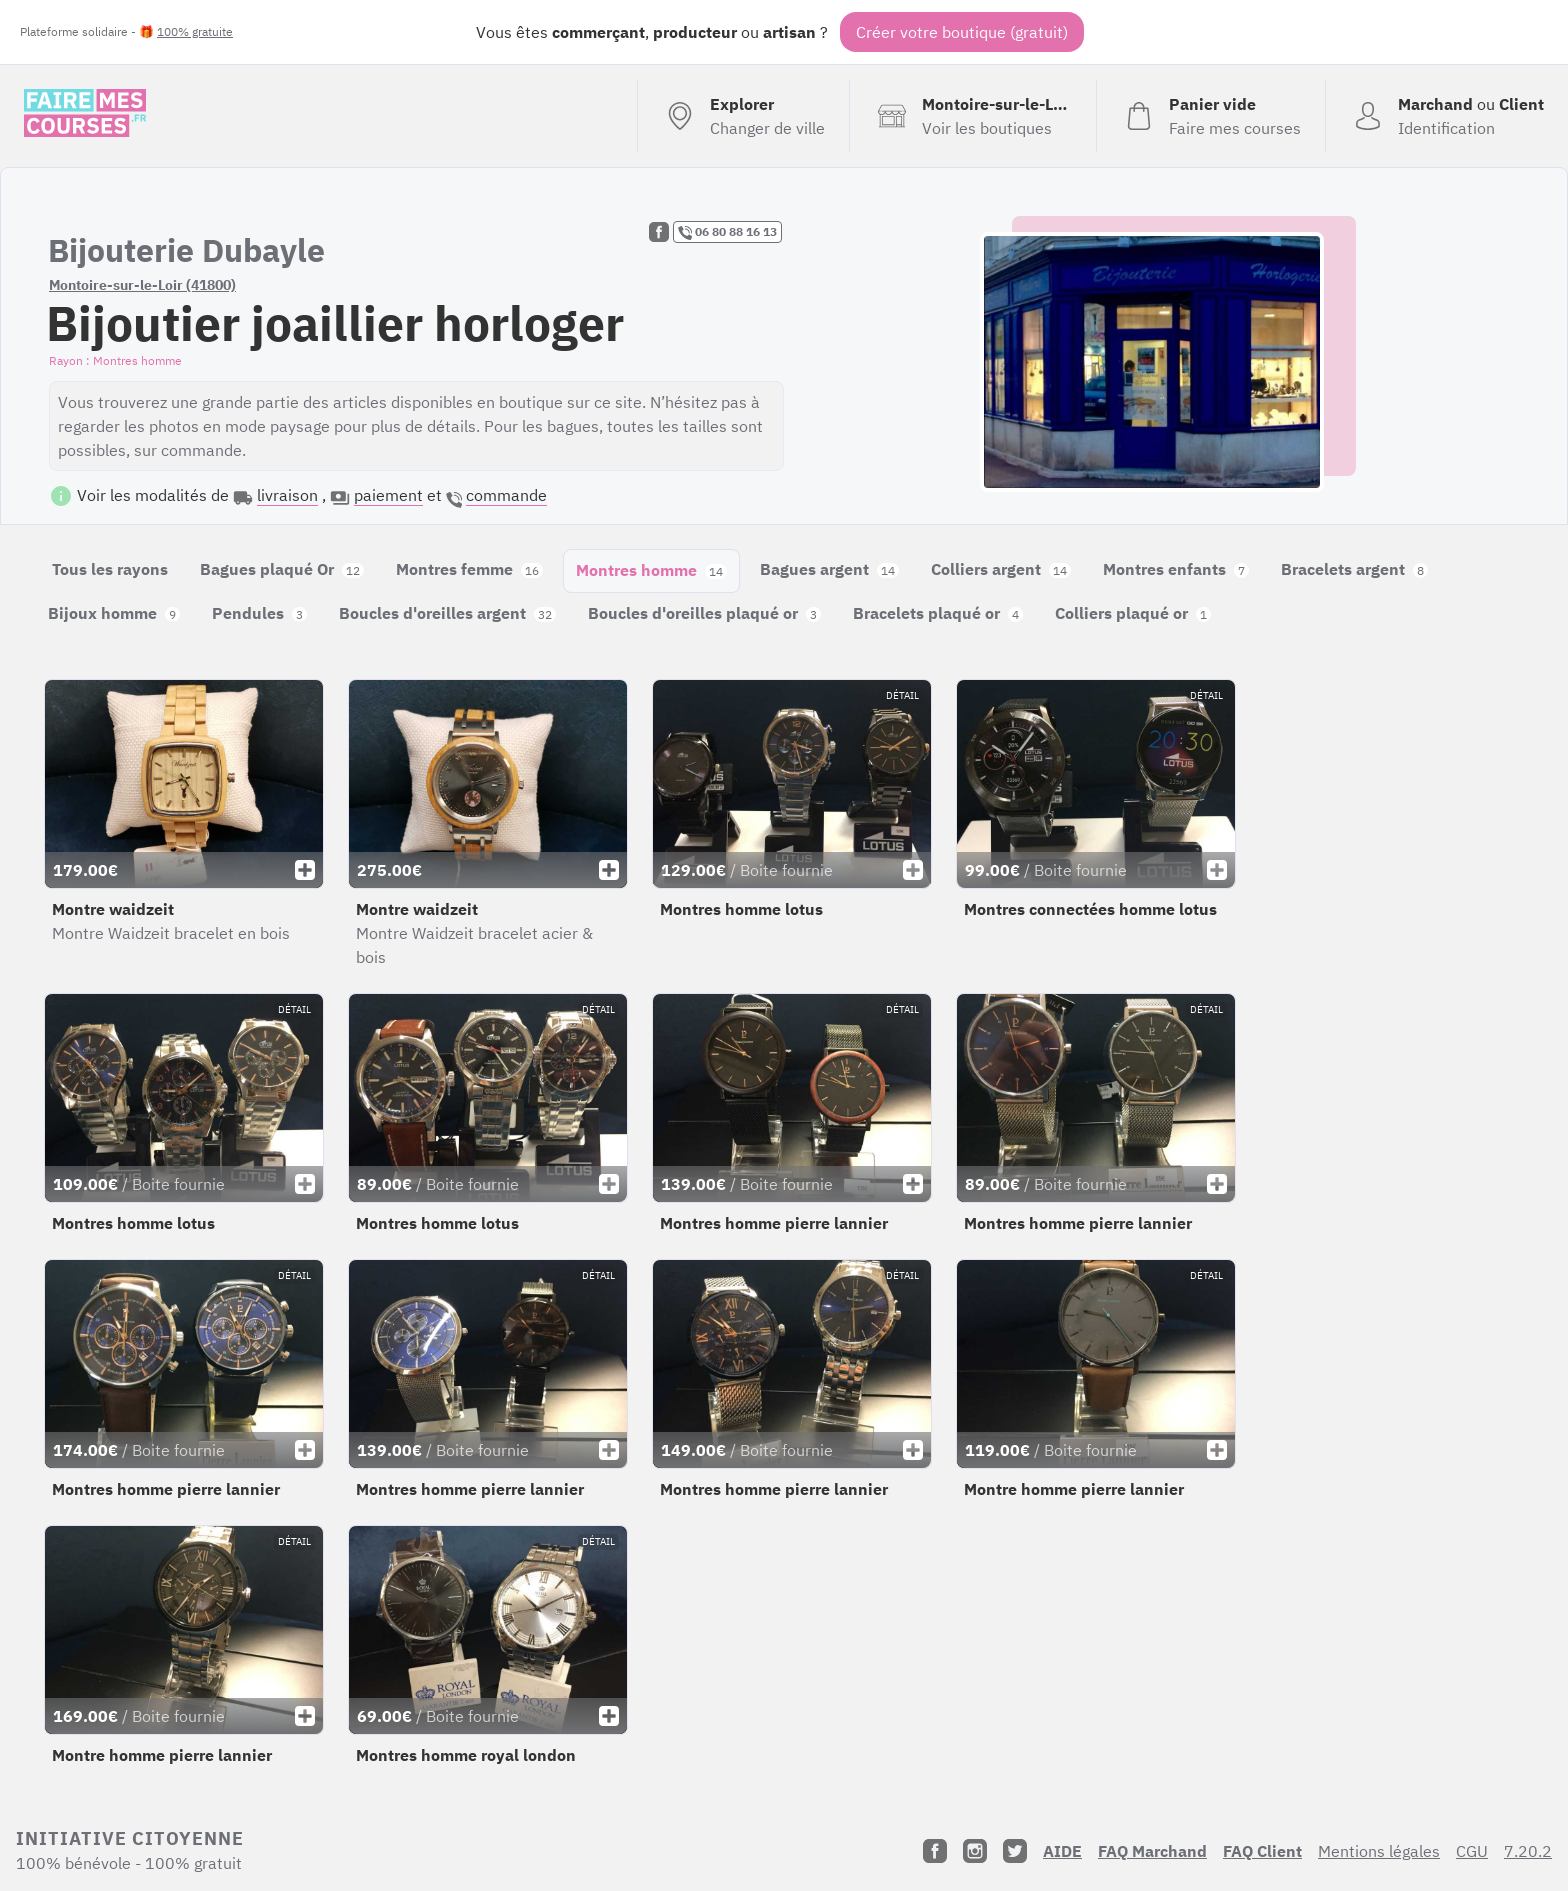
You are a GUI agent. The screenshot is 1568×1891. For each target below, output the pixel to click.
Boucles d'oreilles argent (447, 613)
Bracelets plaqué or (938, 613)
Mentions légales (1379, 1851)
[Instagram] (975, 1851)
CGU (1472, 1851)
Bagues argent (829, 569)
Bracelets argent (1354, 569)
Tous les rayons (110, 569)
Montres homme (651, 570)
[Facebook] (935, 1851)
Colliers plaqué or (1133, 613)
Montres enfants (1176, 569)
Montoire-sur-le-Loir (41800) (142, 285)
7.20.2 (1528, 1851)
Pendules (259, 613)
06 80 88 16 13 (727, 232)
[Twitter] (1015, 1851)
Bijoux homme (114, 613)
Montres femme (469, 569)
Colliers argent (1001, 569)
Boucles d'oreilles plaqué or (704, 613)
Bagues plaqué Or (282, 569)
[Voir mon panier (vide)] (1210, 116)
